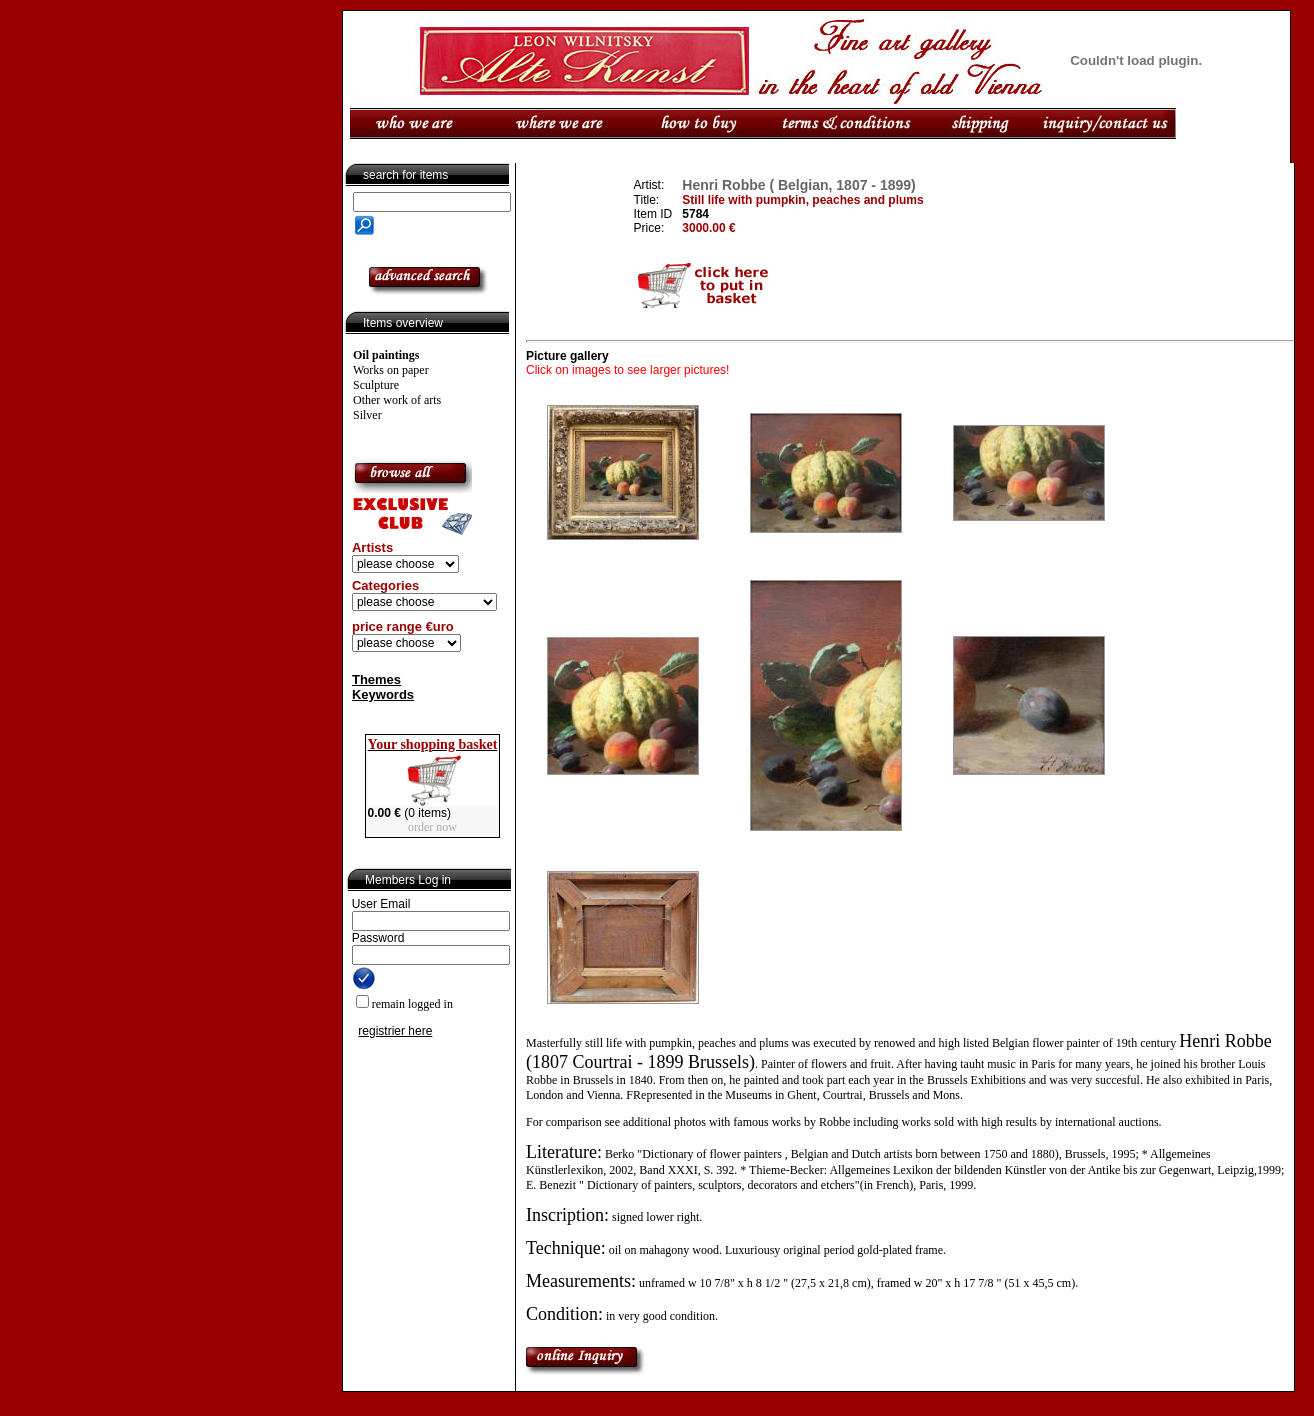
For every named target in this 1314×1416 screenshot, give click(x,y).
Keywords (383, 694)
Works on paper (391, 370)
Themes (376, 679)
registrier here (395, 1031)
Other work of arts (397, 400)
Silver (367, 415)
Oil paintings (386, 355)
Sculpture (376, 385)
